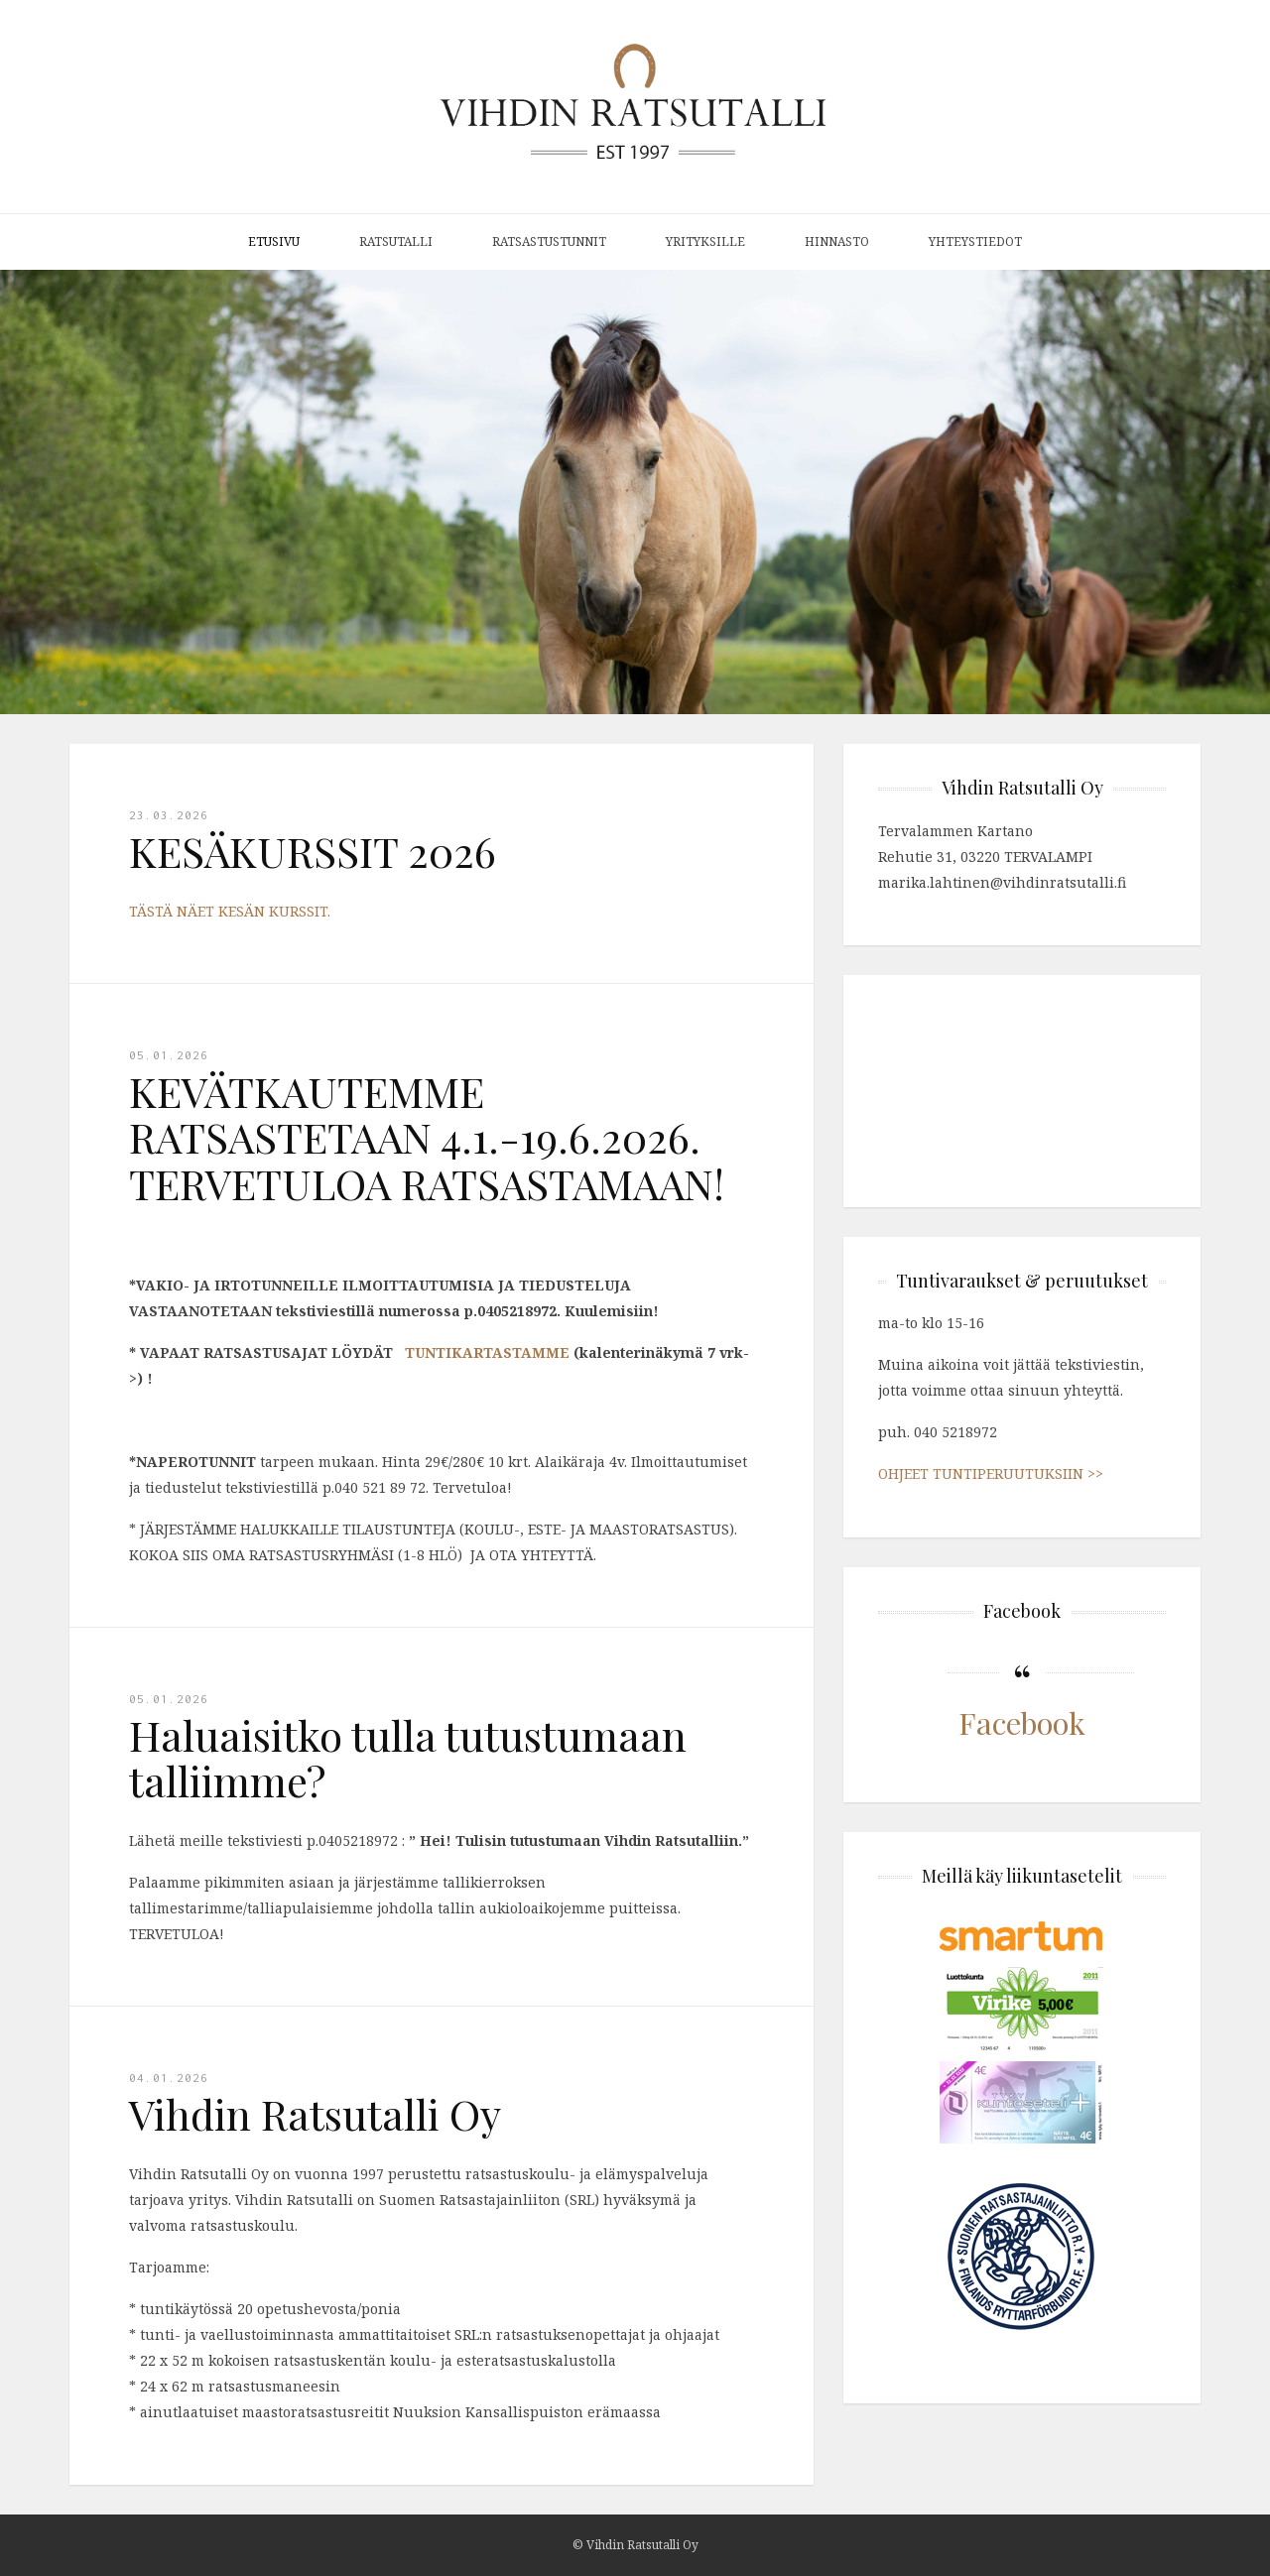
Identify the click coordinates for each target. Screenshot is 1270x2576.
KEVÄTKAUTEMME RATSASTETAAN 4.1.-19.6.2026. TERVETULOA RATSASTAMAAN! (426, 1136)
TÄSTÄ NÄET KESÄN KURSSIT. (229, 911)
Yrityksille (705, 241)
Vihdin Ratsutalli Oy (315, 2114)
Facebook (1021, 1722)
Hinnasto (837, 241)
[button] (1252, 492)
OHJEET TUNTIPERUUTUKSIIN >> (990, 1473)
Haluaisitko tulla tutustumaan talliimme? (408, 1757)
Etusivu (274, 241)
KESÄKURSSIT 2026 (312, 851)
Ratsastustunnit (549, 241)
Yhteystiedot (975, 241)
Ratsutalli (396, 241)
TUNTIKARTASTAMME (485, 1352)
